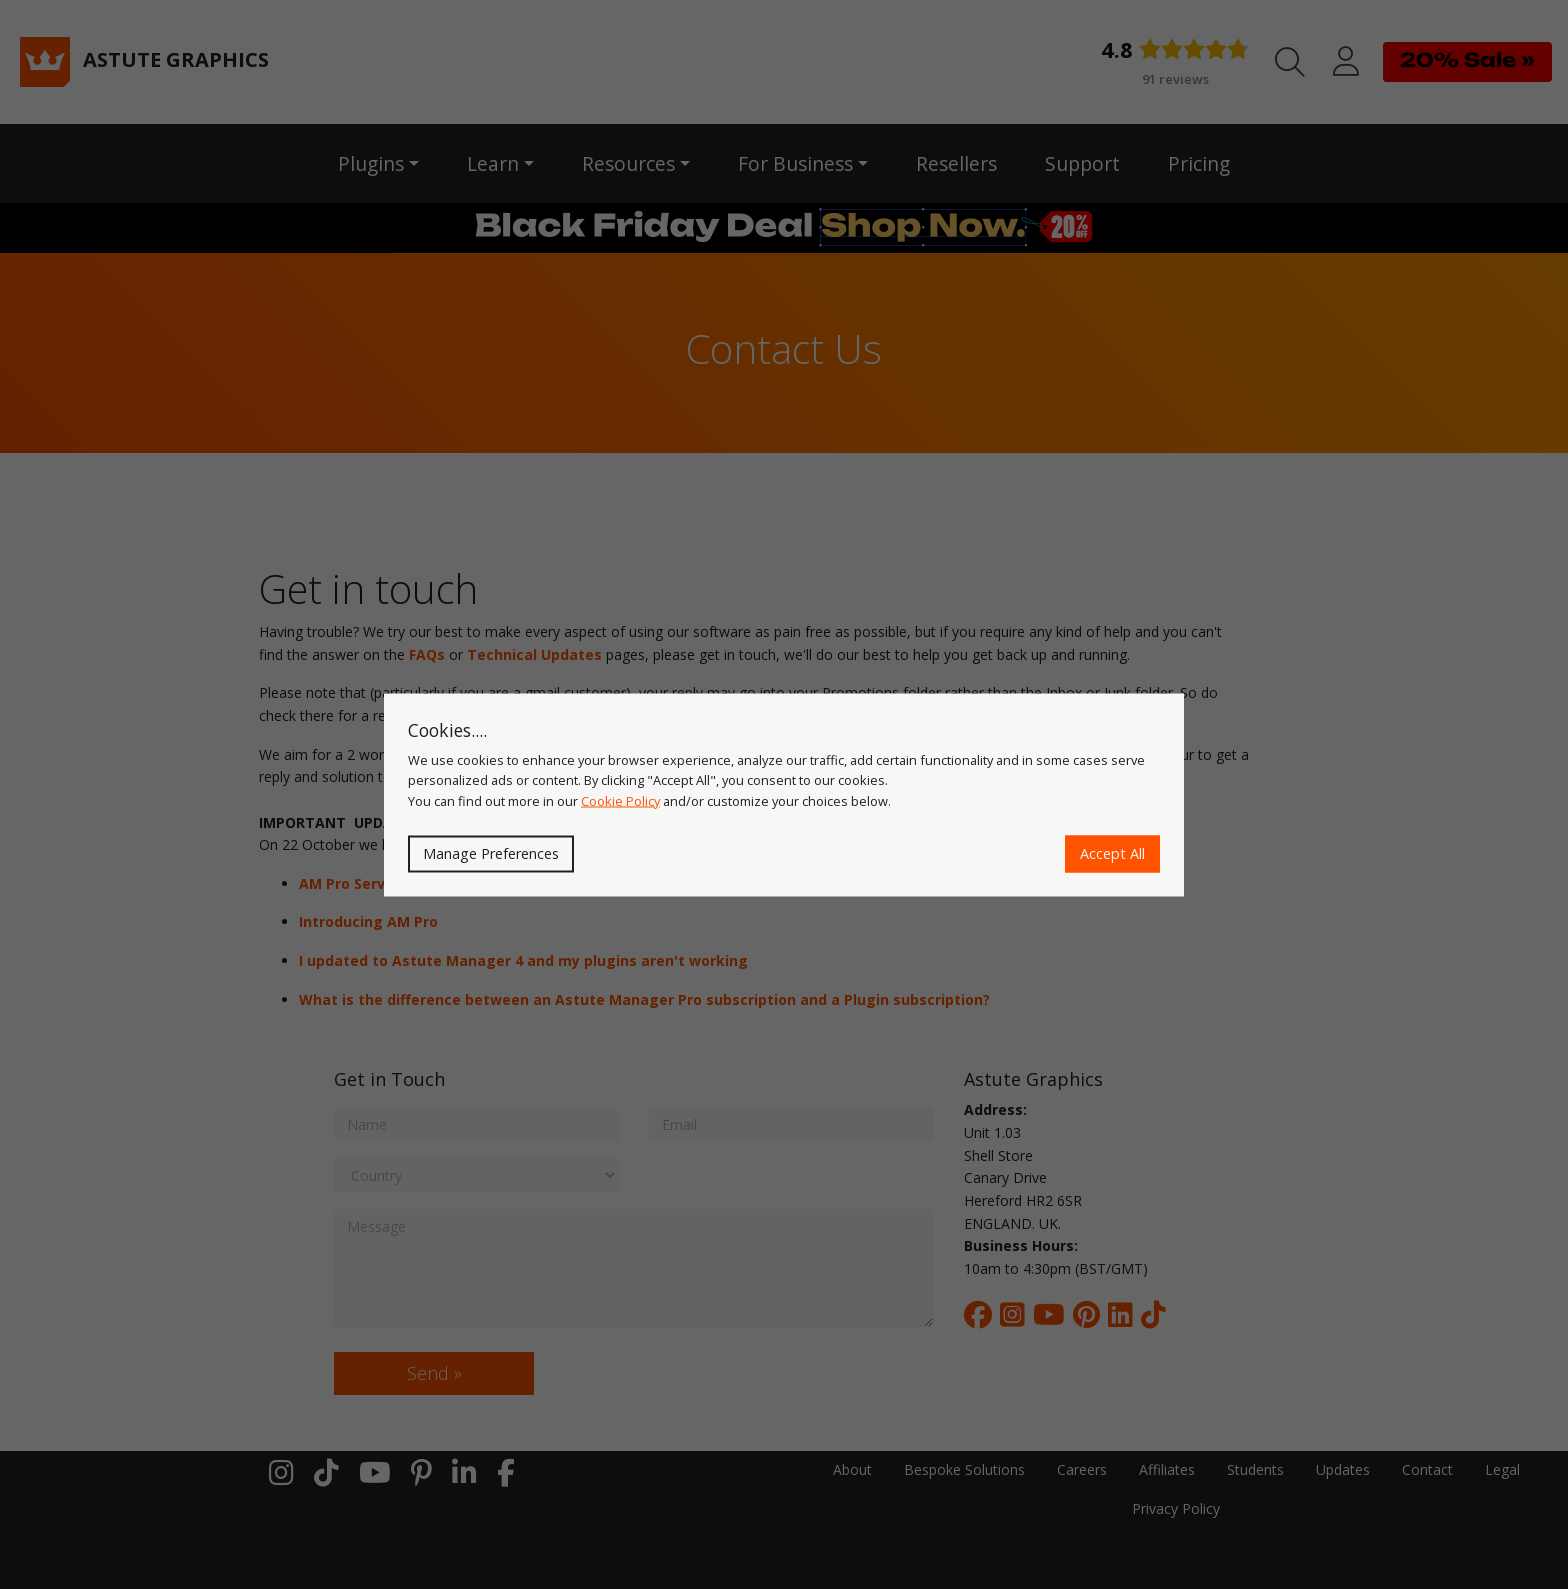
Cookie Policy (620, 800)
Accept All (1112, 853)
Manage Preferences (491, 853)
